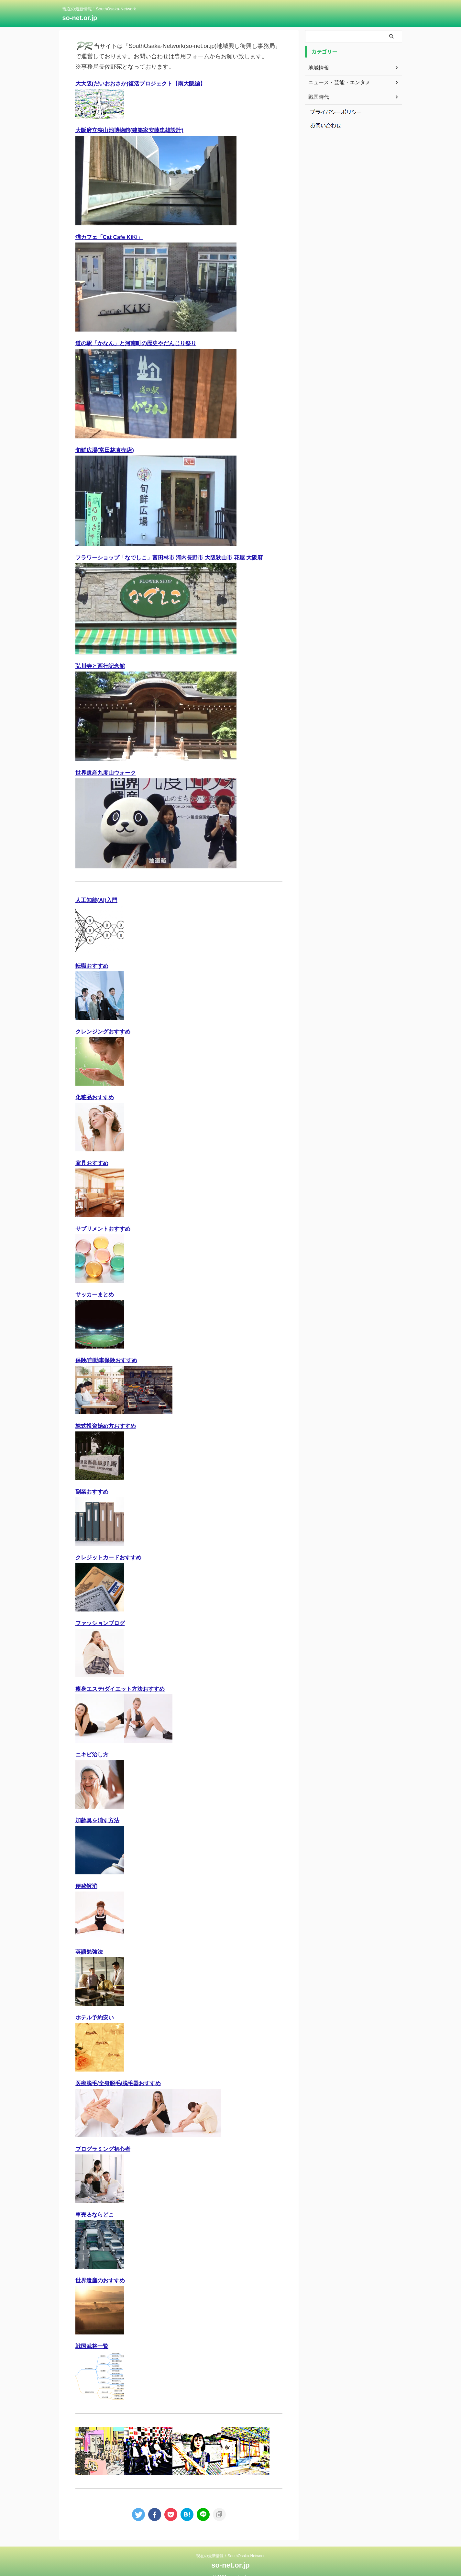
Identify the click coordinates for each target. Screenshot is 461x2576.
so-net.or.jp (79, 17)
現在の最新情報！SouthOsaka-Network (230, 2546)
